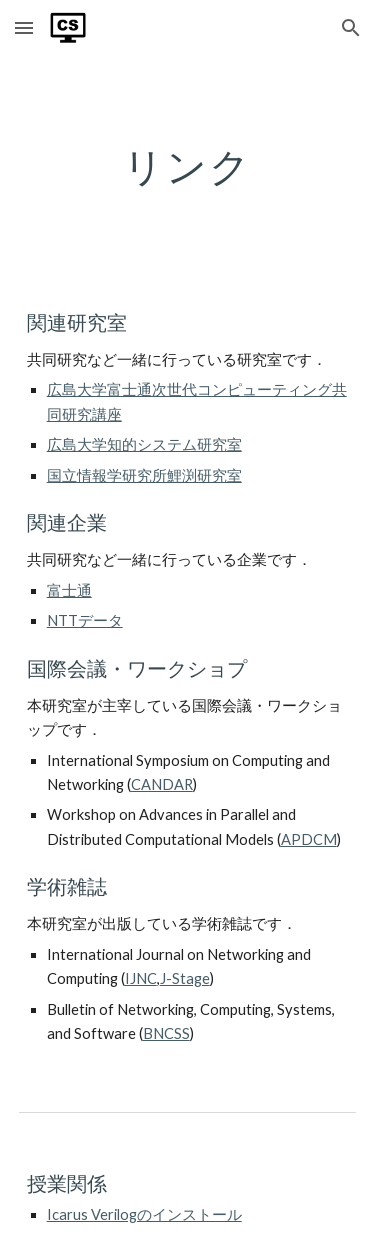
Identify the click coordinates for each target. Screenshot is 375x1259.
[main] (188, 166)
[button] (24, 27)
